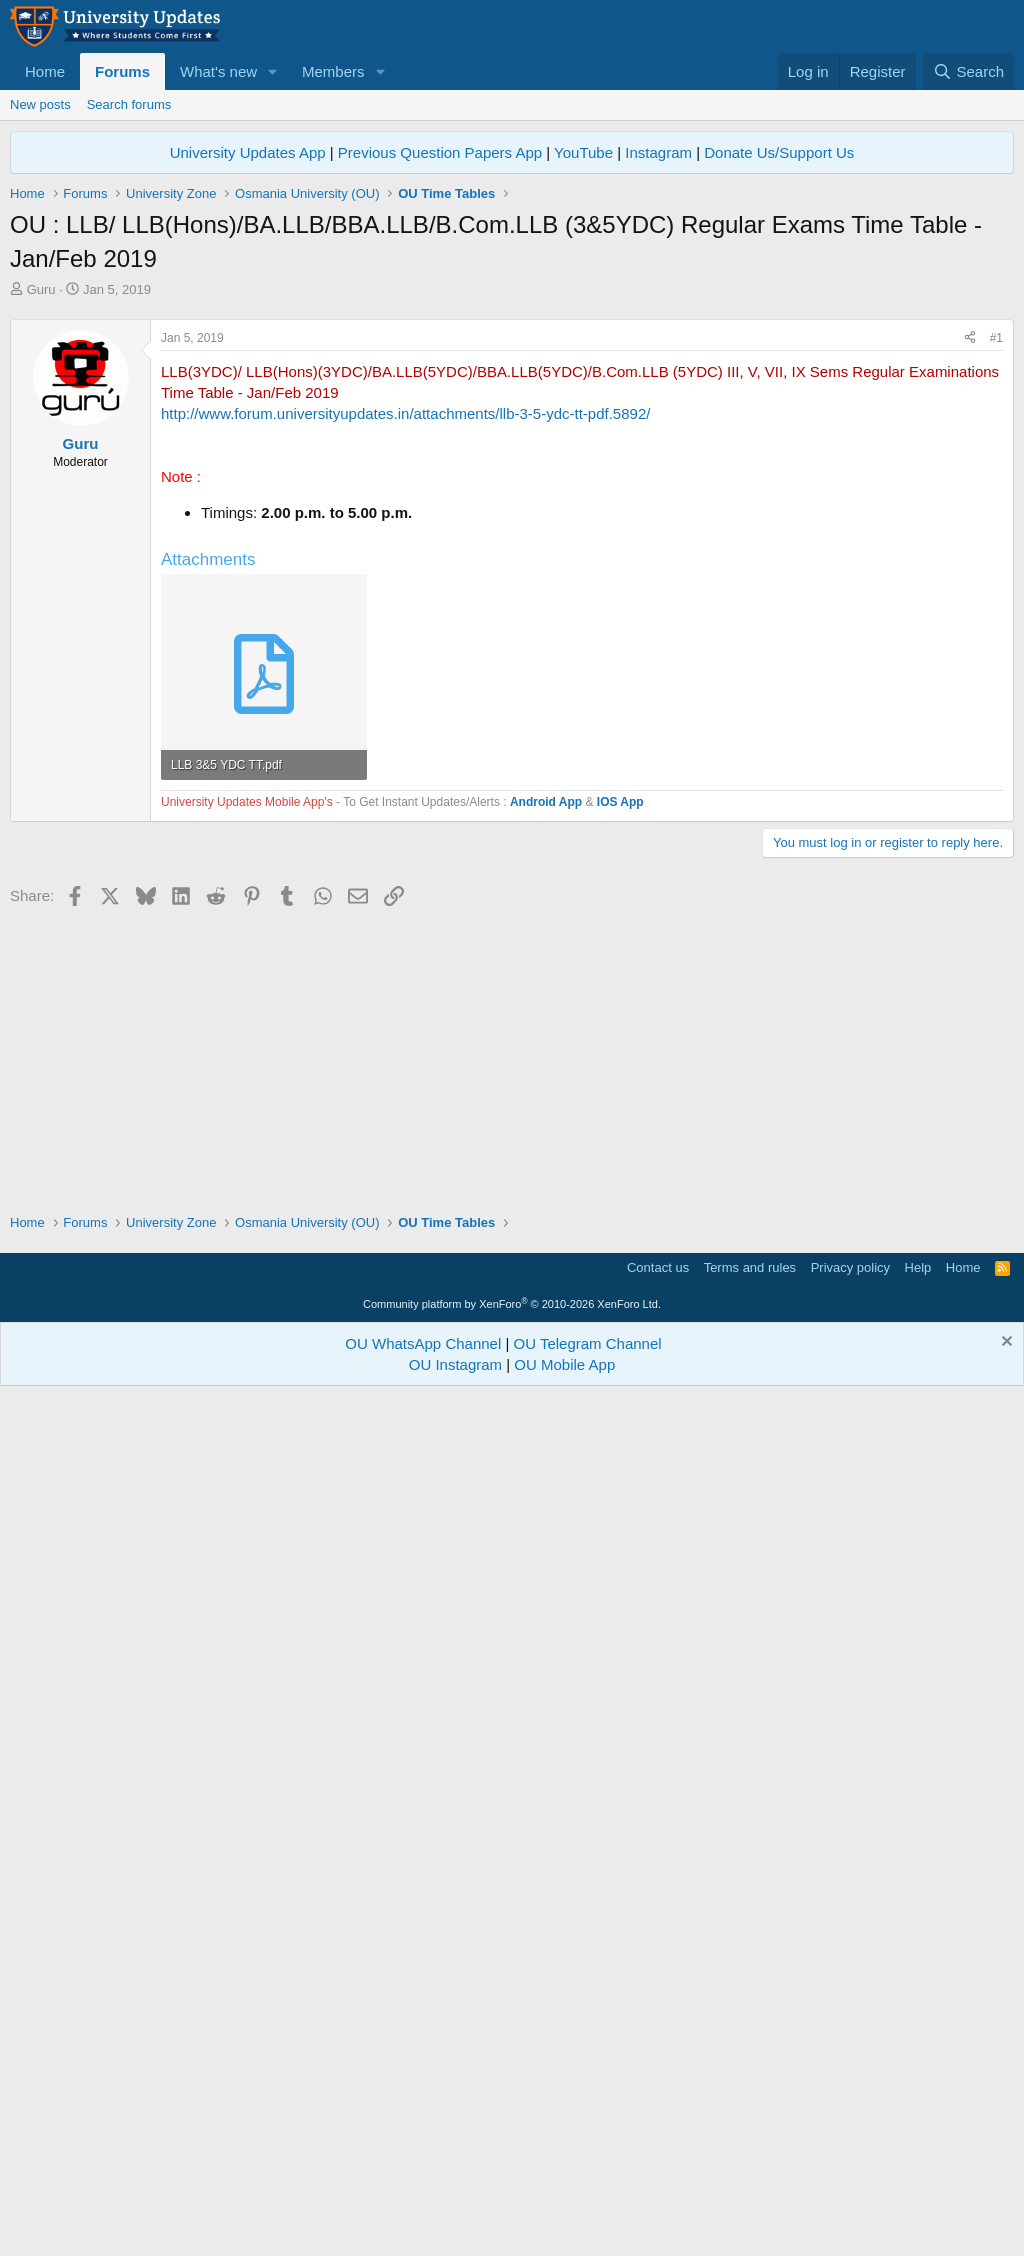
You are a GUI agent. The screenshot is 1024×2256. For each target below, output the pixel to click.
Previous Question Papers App (440, 152)
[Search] (968, 71)
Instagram (658, 152)
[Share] (970, 618)
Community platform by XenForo (512, 2164)
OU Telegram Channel (588, 2203)
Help (918, 2127)
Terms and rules (750, 2127)
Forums (122, 71)
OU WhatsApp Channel (423, 2203)
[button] (273, 71)
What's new (218, 71)
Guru (41, 289)
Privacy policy (850, 2127)
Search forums (129, 104)
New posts (40, 104)
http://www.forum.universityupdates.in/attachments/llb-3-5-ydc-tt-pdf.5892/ (405, 693)
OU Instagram (455, 2224)
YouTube (583, 152)
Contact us (658, 2127)
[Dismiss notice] (1004, 2203)
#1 (996, 618)
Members (333, 71)
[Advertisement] (512, 449)
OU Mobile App (564, 2224)
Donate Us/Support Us (779, 152)
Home (45, 71)
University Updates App (248, 152)
